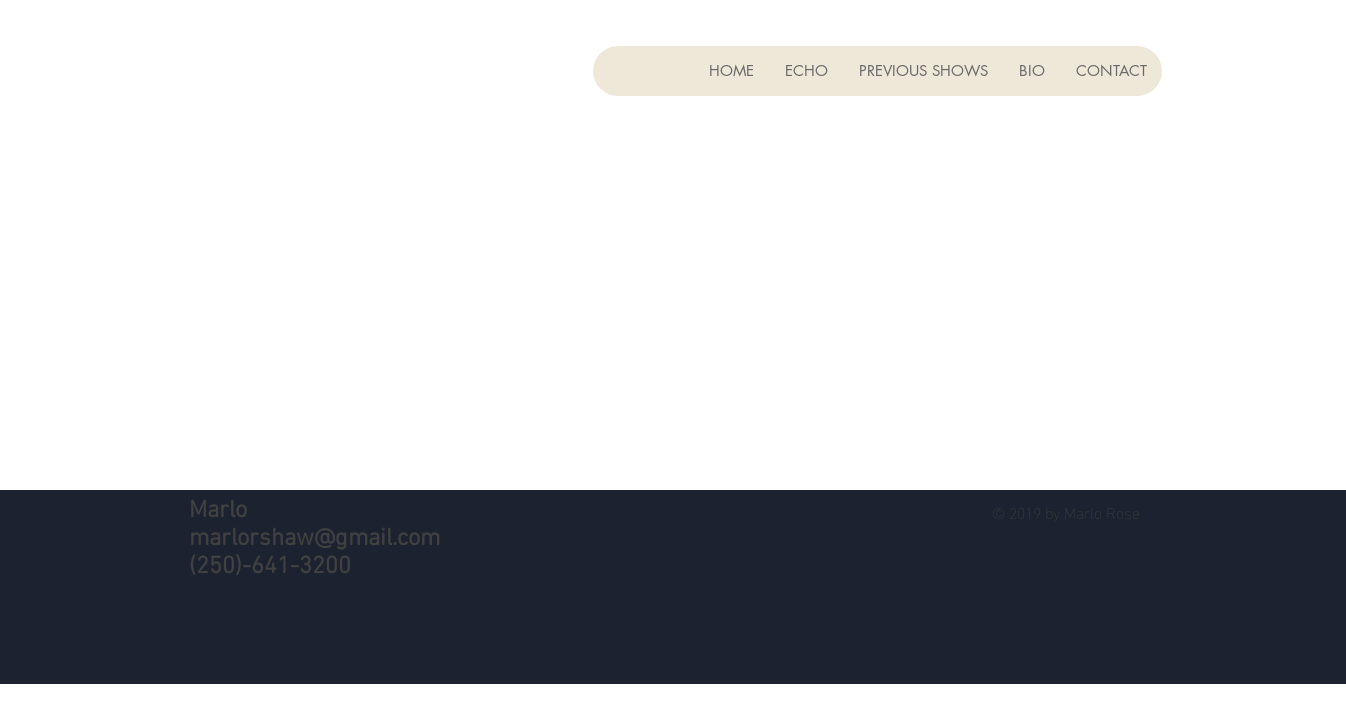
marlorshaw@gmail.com (314, 539)
